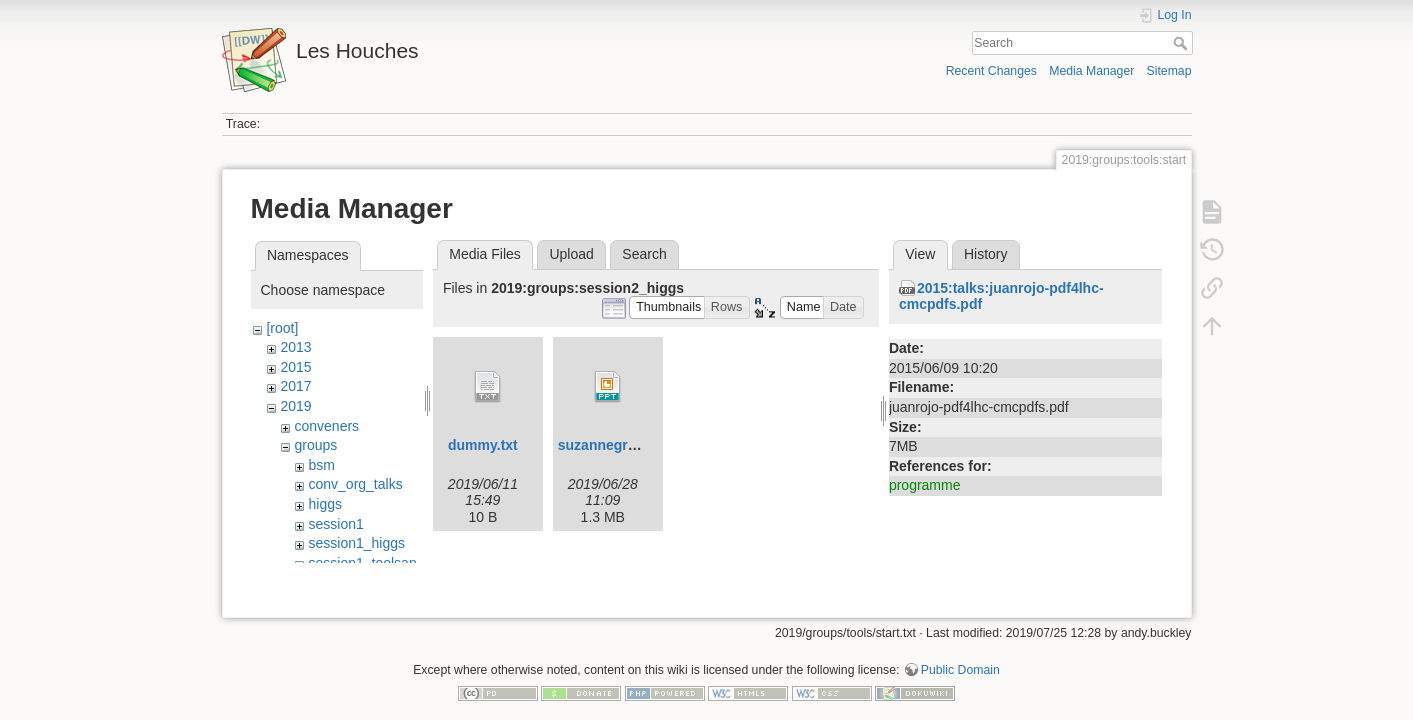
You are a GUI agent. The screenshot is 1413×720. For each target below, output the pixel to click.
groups (315, 445)
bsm (321, 465)
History (986, 254)
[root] (282, 328)
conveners (326, 426)
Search (1182, 43)
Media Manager (1091, 71)
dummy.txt (483, 445)
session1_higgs (356, 543)
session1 (335, 524)
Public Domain (960, 654)
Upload (571, 254)
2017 (295, 386)
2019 (295, 406)
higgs (324, 504)
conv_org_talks (355, 484)
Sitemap (1169, 71)
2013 (295, 347)
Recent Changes (991, 71)
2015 (295, 367)
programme (925, 485)
